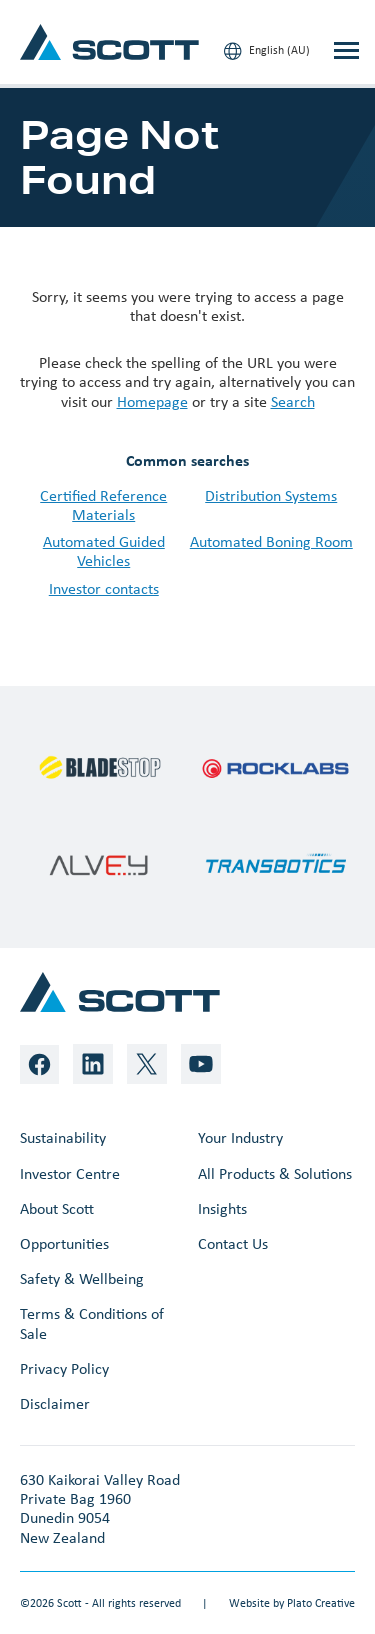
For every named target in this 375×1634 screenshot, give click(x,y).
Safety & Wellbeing (82, 1278)
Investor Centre (70, 1173)
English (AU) (267, 51)
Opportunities (64, 1243)
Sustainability (63, 1137)
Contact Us (233, 1243)
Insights (222, 1208)
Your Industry (240, 1137)
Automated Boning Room (271, 541)
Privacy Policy (64, 1368)
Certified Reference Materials (103, 505)
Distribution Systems (271, 495)
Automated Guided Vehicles (104, 551)
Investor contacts (104, 588)
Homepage (152, 401)
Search (293, 401)
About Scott (57, 1208)
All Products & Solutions (275, 1173)
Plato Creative (321, 1603)
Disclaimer (55, 1403)
